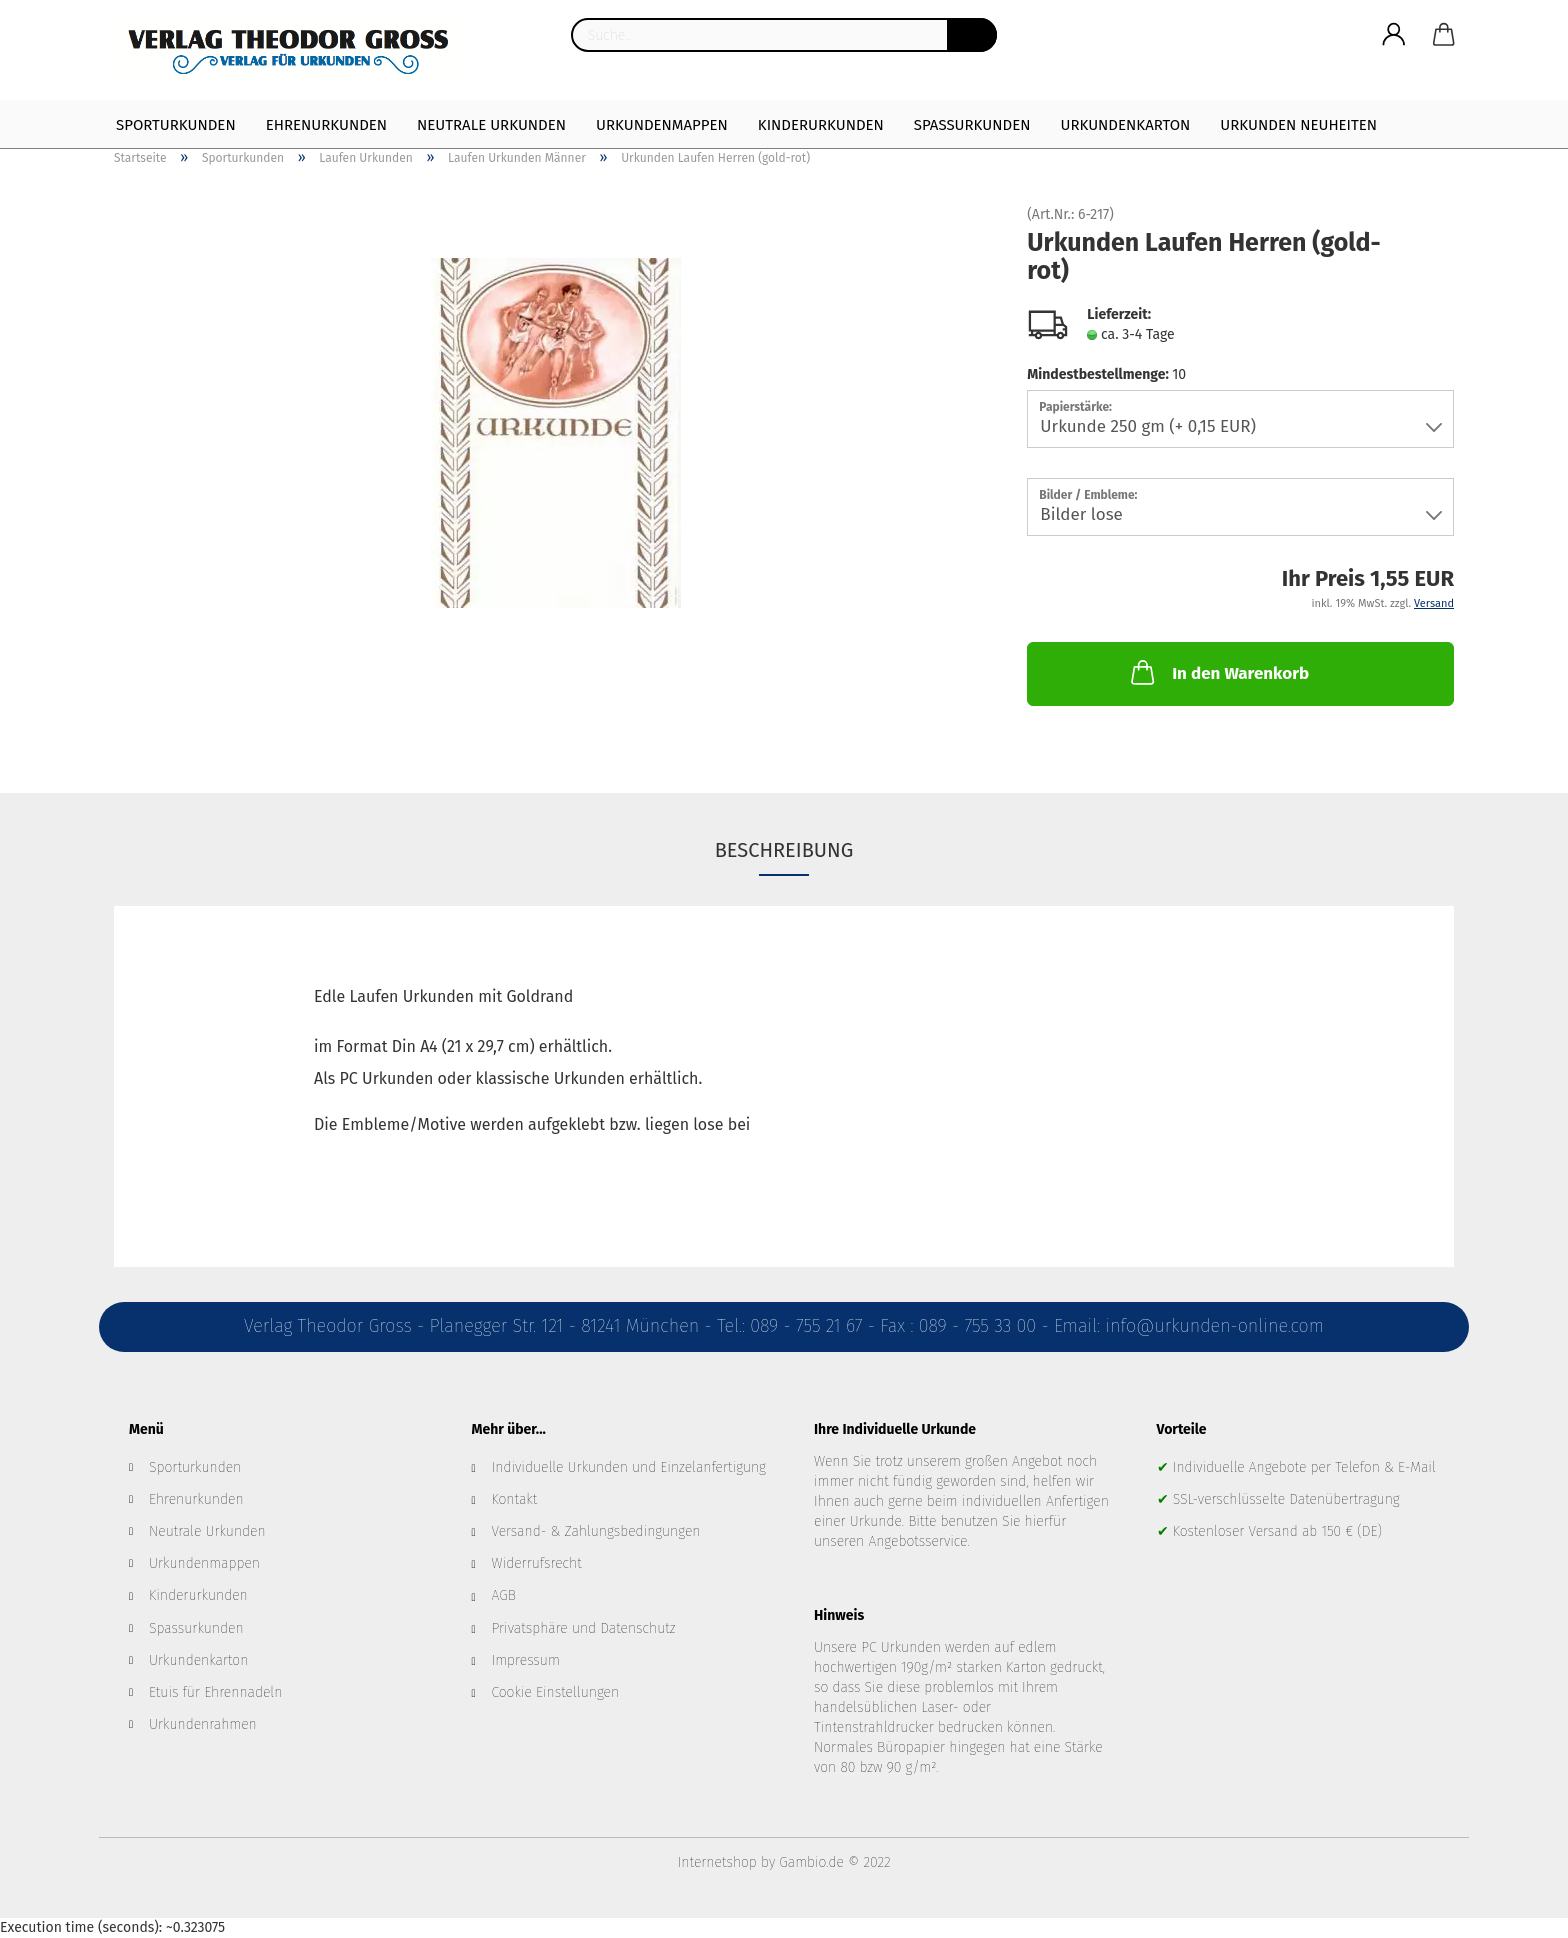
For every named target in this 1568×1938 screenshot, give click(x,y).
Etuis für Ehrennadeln (215, 1692)
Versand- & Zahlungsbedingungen (596, 1531)
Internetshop (717, 1862)
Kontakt (515, 1499)
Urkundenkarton (1125, 125)
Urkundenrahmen (203, 1724)
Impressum (526, 1660)
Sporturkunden (176, 125)
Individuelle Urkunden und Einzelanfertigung (629, 1467)
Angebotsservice (917, 1541)
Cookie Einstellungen (556, 1692)
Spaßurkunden (972, 125)
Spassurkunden (196, 1628)
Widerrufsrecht (537, 1563)
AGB (504, 1595)
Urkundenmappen (662, 125)
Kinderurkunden (821, 125)
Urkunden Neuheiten (1298, 125)
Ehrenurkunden (326, 125)
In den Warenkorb (1218, 672)
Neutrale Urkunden (491, 125)
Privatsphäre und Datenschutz (584, 1628)
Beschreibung (784, 850)
